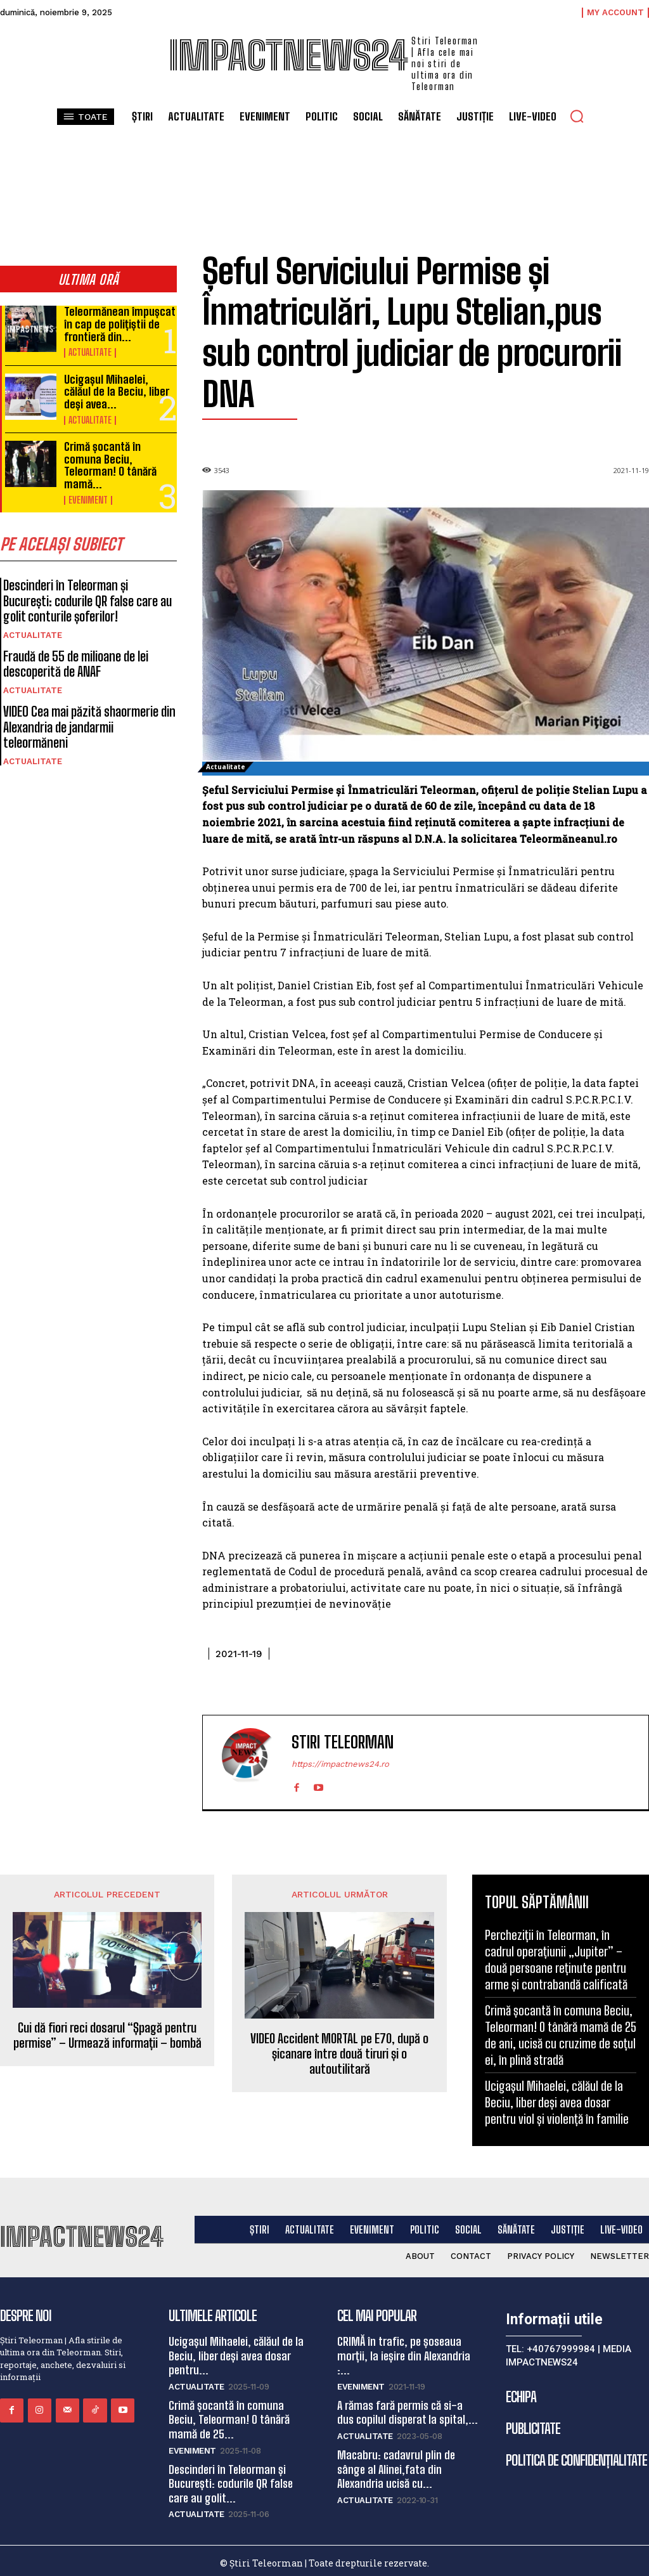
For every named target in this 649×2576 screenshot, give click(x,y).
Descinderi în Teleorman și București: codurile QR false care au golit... (229, 2478)
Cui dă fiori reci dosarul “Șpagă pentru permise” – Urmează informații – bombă (107, 2035)
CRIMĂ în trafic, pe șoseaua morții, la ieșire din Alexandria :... (403, 2354)
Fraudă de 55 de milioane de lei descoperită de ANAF (74, 656)
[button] (577, 116)
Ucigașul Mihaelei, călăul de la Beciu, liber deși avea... (119, 388)
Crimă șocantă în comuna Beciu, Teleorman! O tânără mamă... (109, 459)
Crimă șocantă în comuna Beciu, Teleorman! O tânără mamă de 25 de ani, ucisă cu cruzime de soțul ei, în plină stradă (560, 2035)
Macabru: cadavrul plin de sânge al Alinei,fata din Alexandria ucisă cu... (395, 2464)
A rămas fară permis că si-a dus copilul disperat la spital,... (408, 2410)
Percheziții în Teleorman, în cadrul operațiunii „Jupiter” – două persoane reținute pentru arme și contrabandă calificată (556, 1959)
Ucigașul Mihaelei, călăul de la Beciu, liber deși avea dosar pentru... (235, 2354)
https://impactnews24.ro (340, 1764)
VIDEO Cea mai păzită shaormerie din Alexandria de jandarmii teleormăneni (89, 710)
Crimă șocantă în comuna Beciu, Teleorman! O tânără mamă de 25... (229, 2416)
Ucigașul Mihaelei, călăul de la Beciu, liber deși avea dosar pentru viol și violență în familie (557, 2102)
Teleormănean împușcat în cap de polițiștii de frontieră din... (118, 322)
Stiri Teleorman (343, 1742)
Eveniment (88, 493)
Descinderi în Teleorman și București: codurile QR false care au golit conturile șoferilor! (89, 593)
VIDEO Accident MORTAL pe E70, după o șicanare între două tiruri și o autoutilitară (339, 2053)
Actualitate (90, 350)
